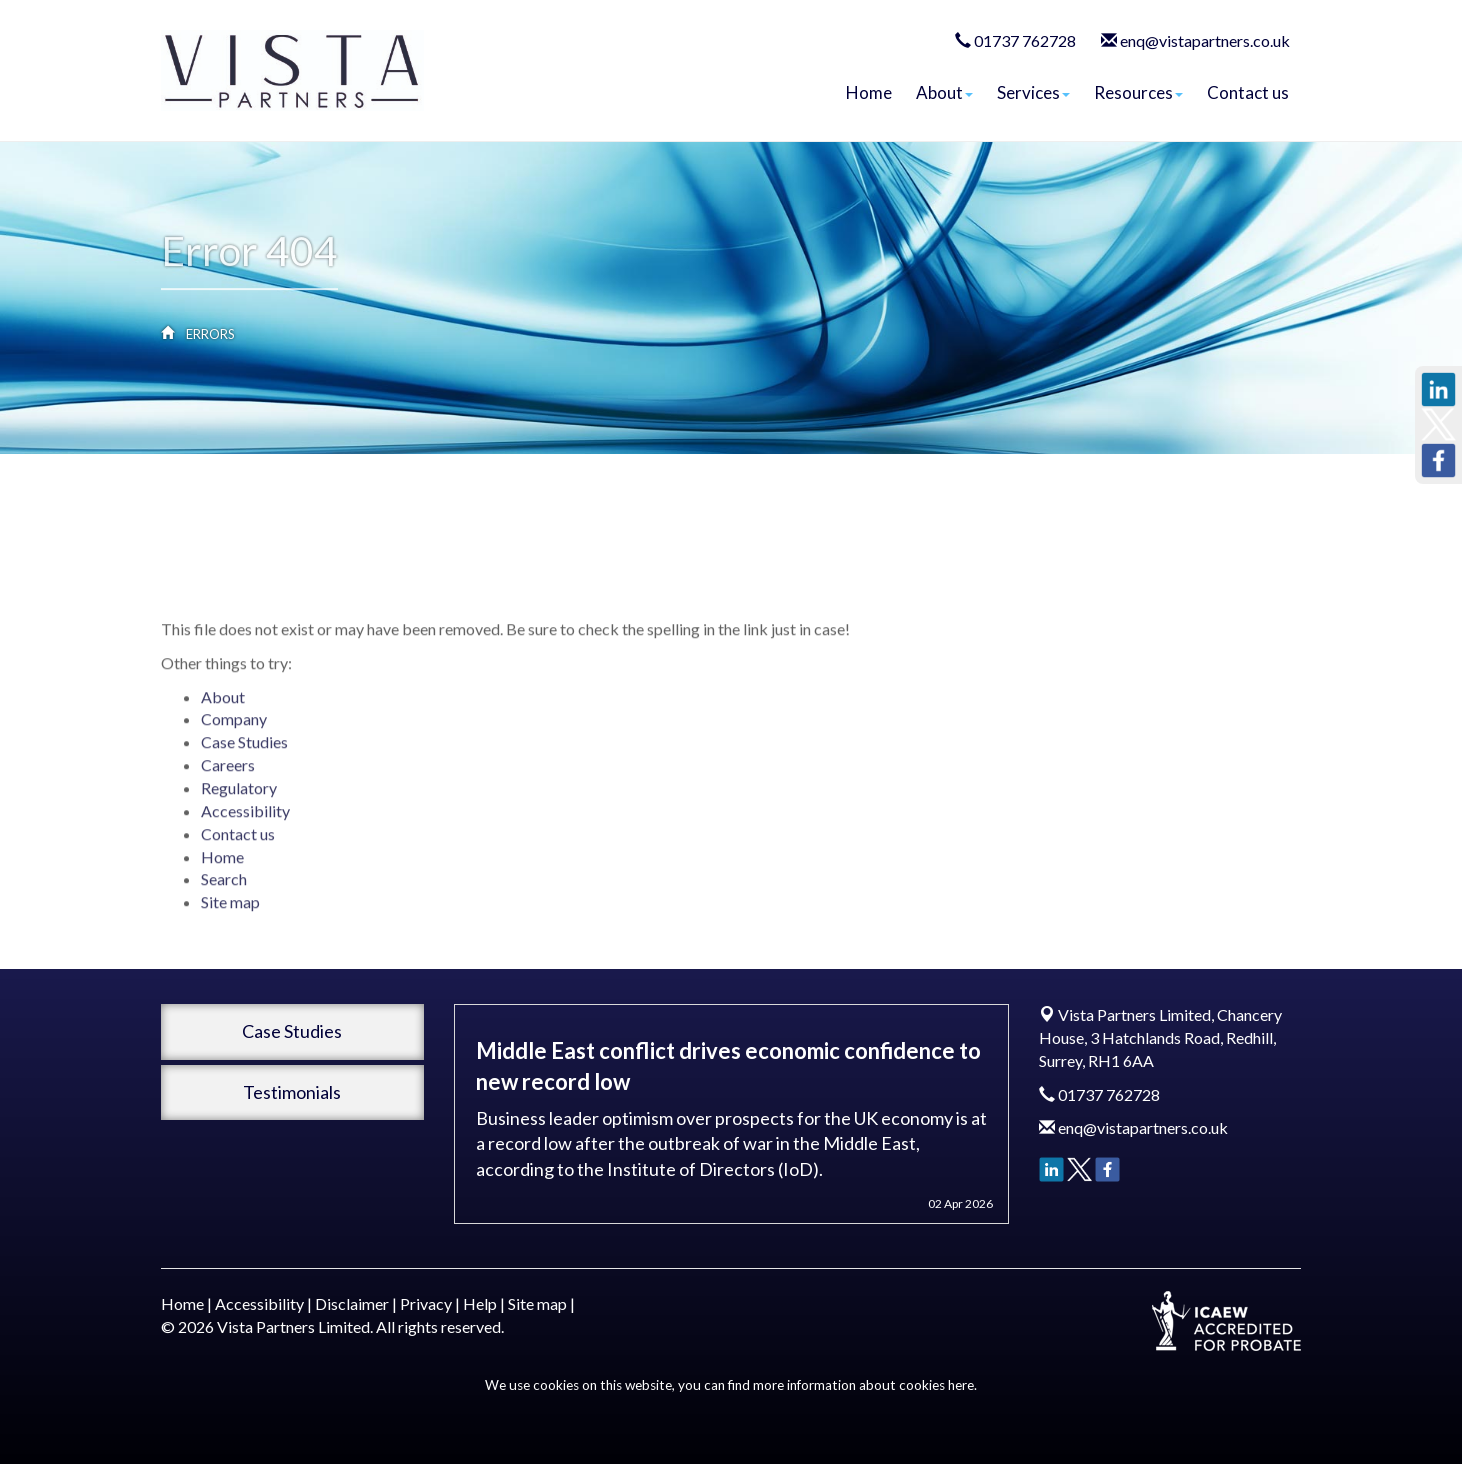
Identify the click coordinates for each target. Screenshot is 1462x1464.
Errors (210, 334)
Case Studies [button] (292, 1031)
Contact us (1248, 92)
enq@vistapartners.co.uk (1205, 40)
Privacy (426, 1303)
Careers (228, 806)
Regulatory (239, 828)
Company (234, 760)
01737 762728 (1025, 40)
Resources (1138, 92)
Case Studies (244, 783)
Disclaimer (352, 1303)
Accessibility (245, 851)
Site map (230, 943)
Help (480, 1303)
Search (224, 920)
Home (869, 92)
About (944, 92)
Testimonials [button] (292, 1092)
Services (1033, 92)
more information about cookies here (863, 1385)
